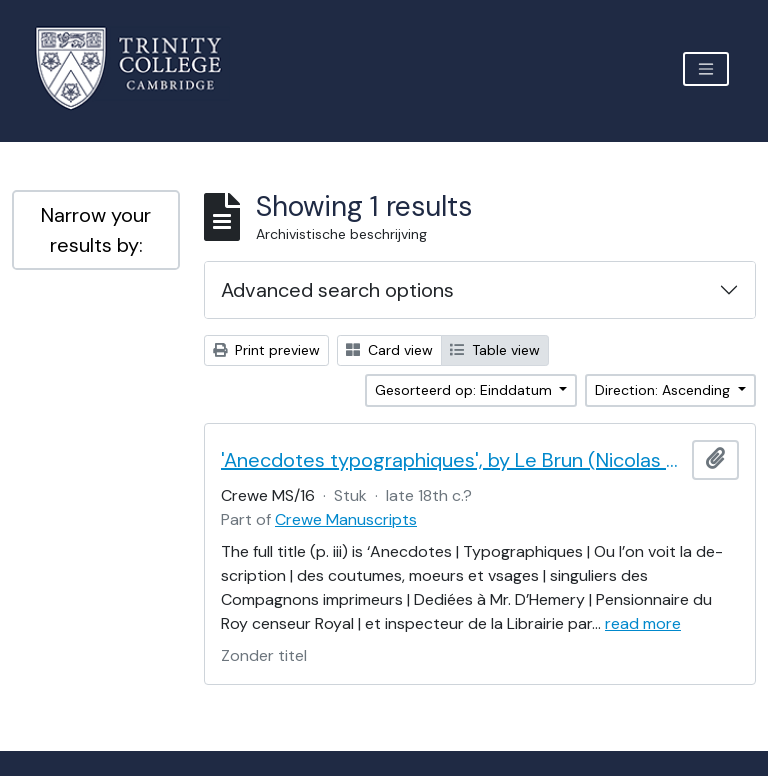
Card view (389, 350)
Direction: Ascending (664, 390)
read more (643, 623)
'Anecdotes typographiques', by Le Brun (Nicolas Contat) (452, 460)
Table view (495, 350)
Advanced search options (337, 290)
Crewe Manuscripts (346, 519)
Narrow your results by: (96, 230)
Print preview (266, 350)
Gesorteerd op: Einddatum (465, 390)
